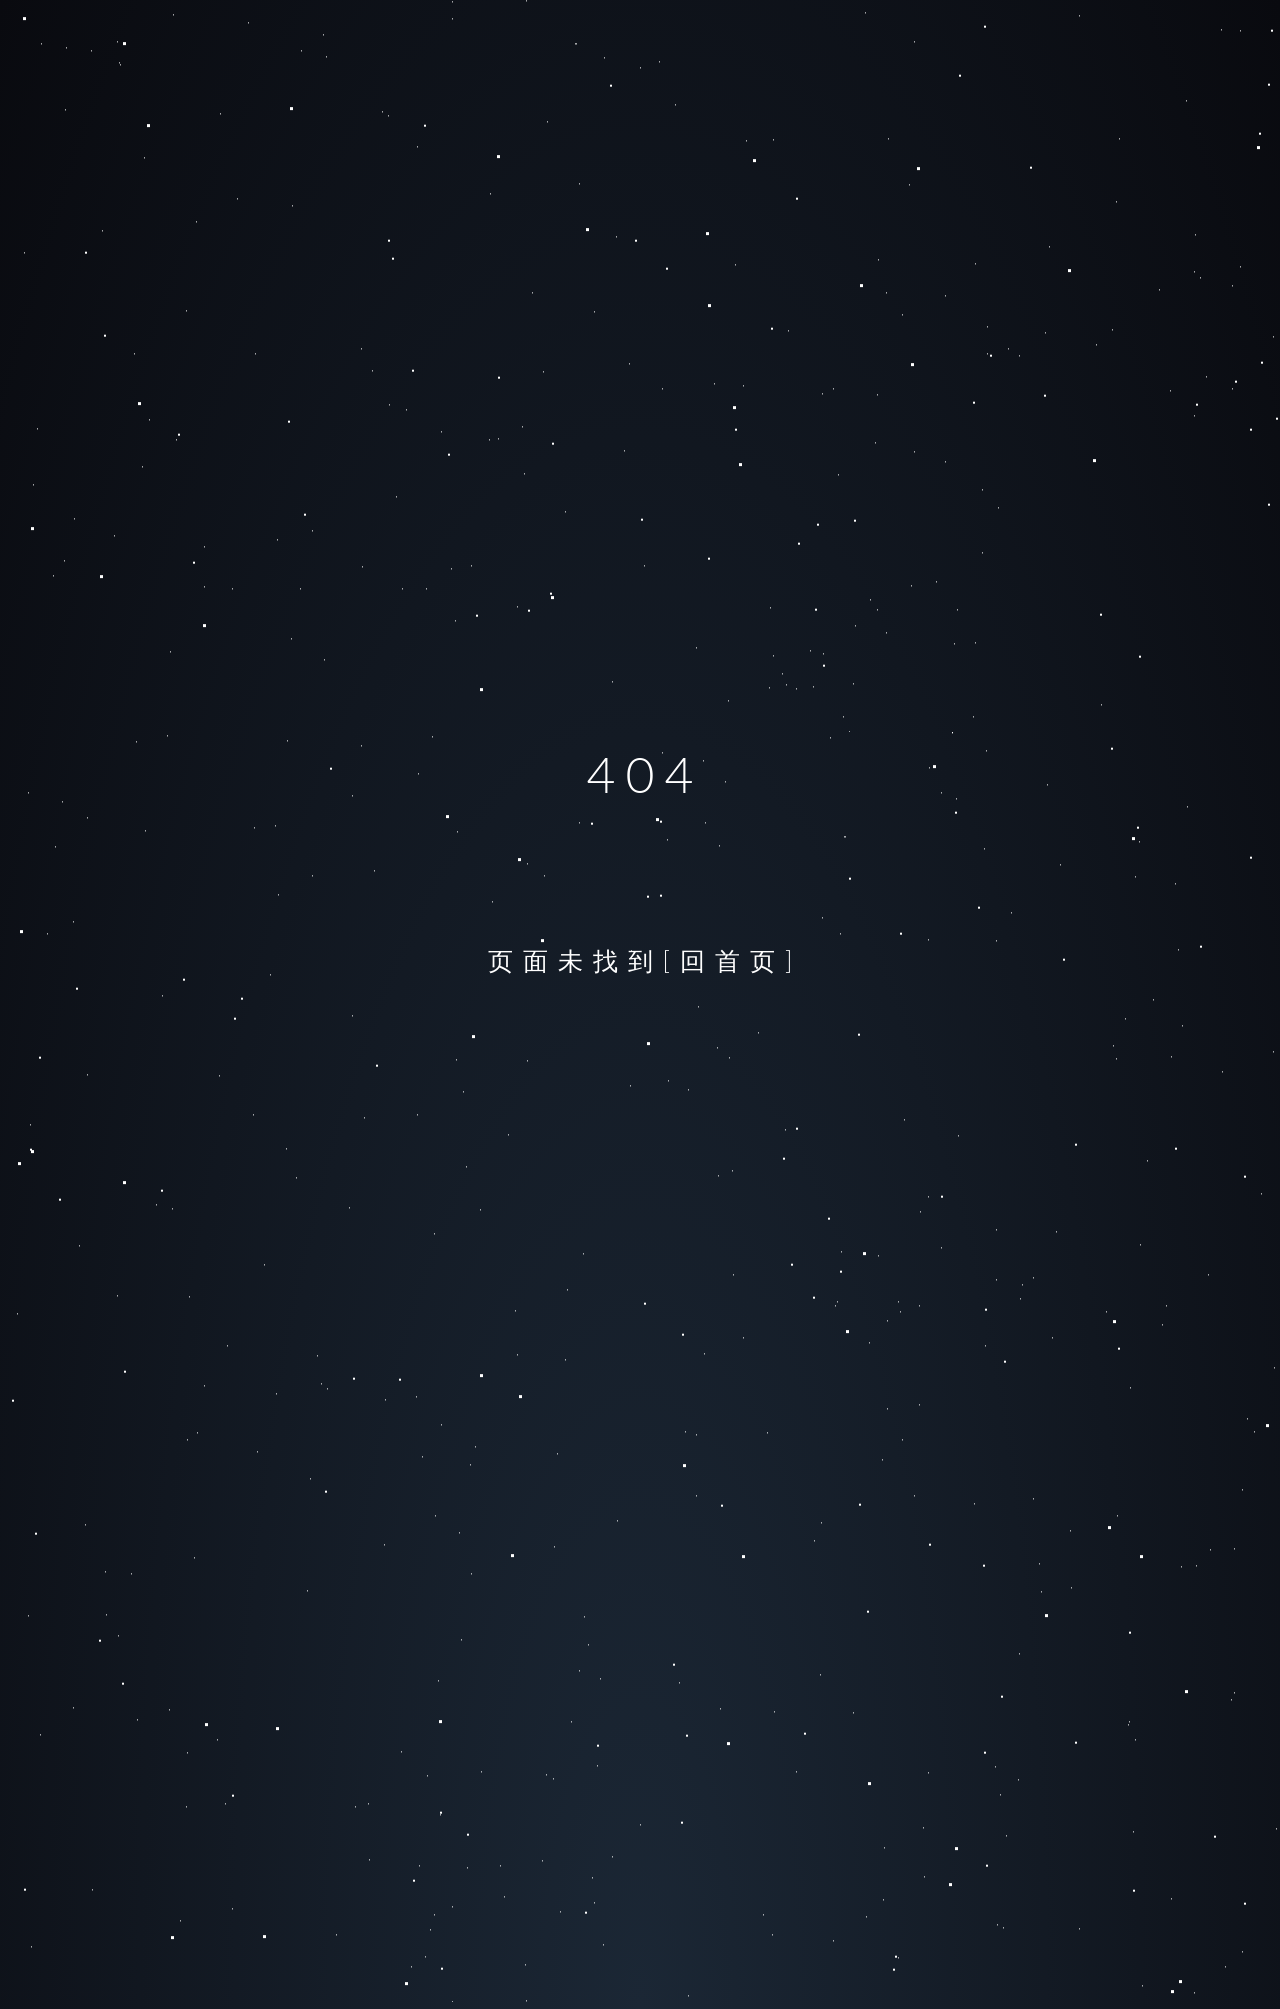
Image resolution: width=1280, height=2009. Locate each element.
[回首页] (733, 960)
